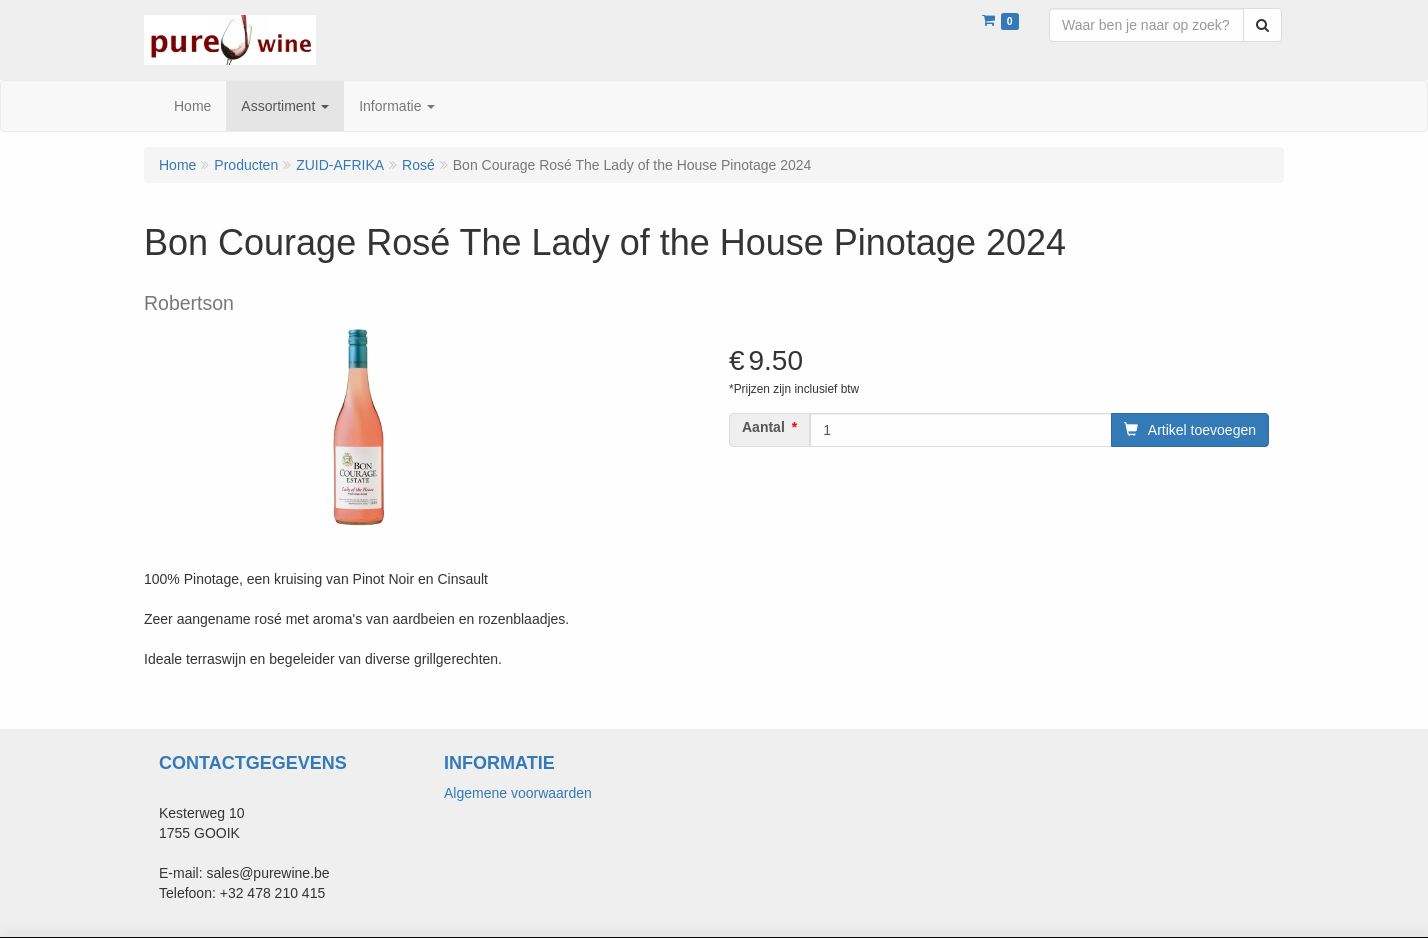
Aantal (763, 427)
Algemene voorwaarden (518, 793)
